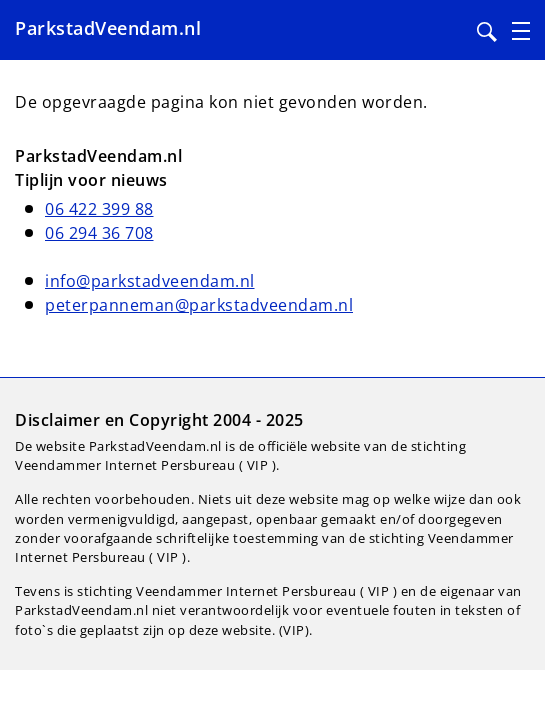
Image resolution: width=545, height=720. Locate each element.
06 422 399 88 (99, 209)
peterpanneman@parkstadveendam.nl (199, 305)
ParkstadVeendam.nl (108, 28)
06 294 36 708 (99, 233)
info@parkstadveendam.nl (150, 281)
